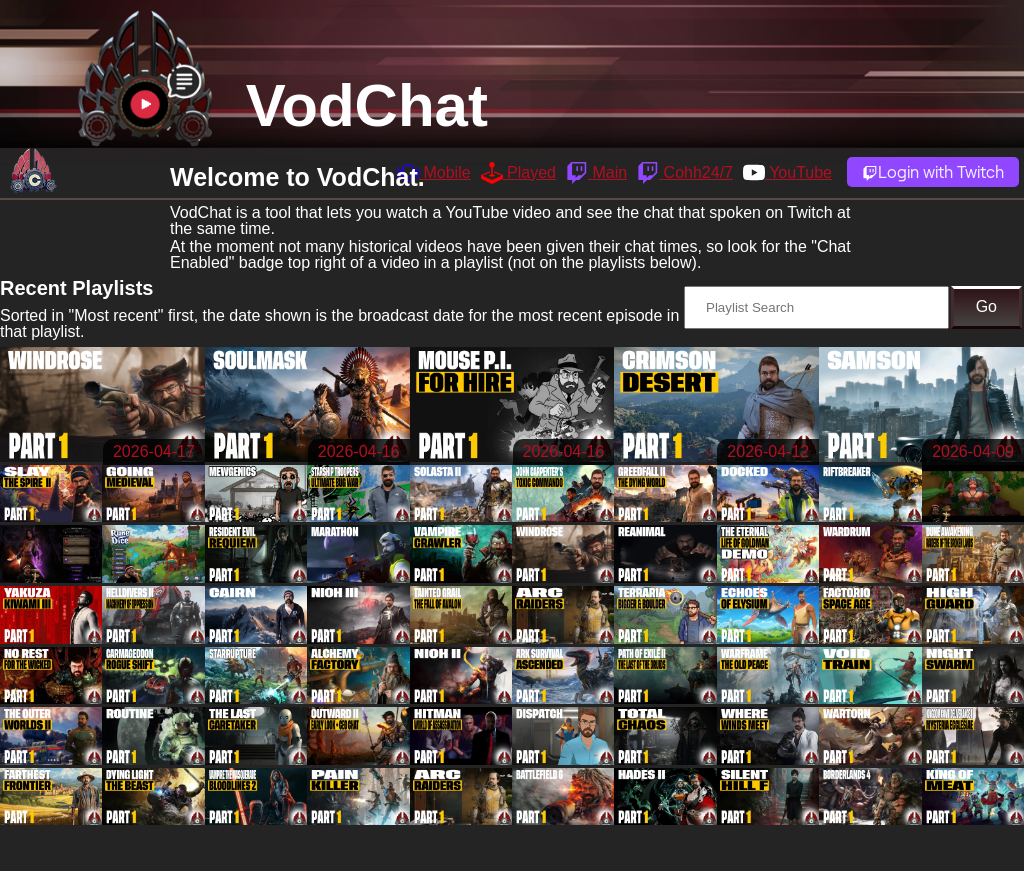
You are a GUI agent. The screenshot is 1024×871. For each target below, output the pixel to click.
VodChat (367, 105)
